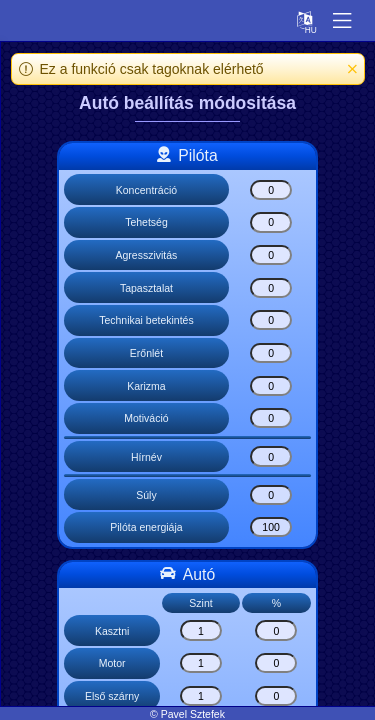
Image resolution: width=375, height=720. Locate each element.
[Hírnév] (271, 456)
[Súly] (271, 495)
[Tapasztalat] (271, 288)
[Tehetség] (271, 222)
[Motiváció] (271, 418)
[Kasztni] (201, 630)
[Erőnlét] (271, 353)
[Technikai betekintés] (271, 320)
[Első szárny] (201, 696)
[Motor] (201, 663)
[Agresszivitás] (271, 255)
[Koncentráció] (271, 190)
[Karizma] (271, 386)
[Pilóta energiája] (271, 527)
